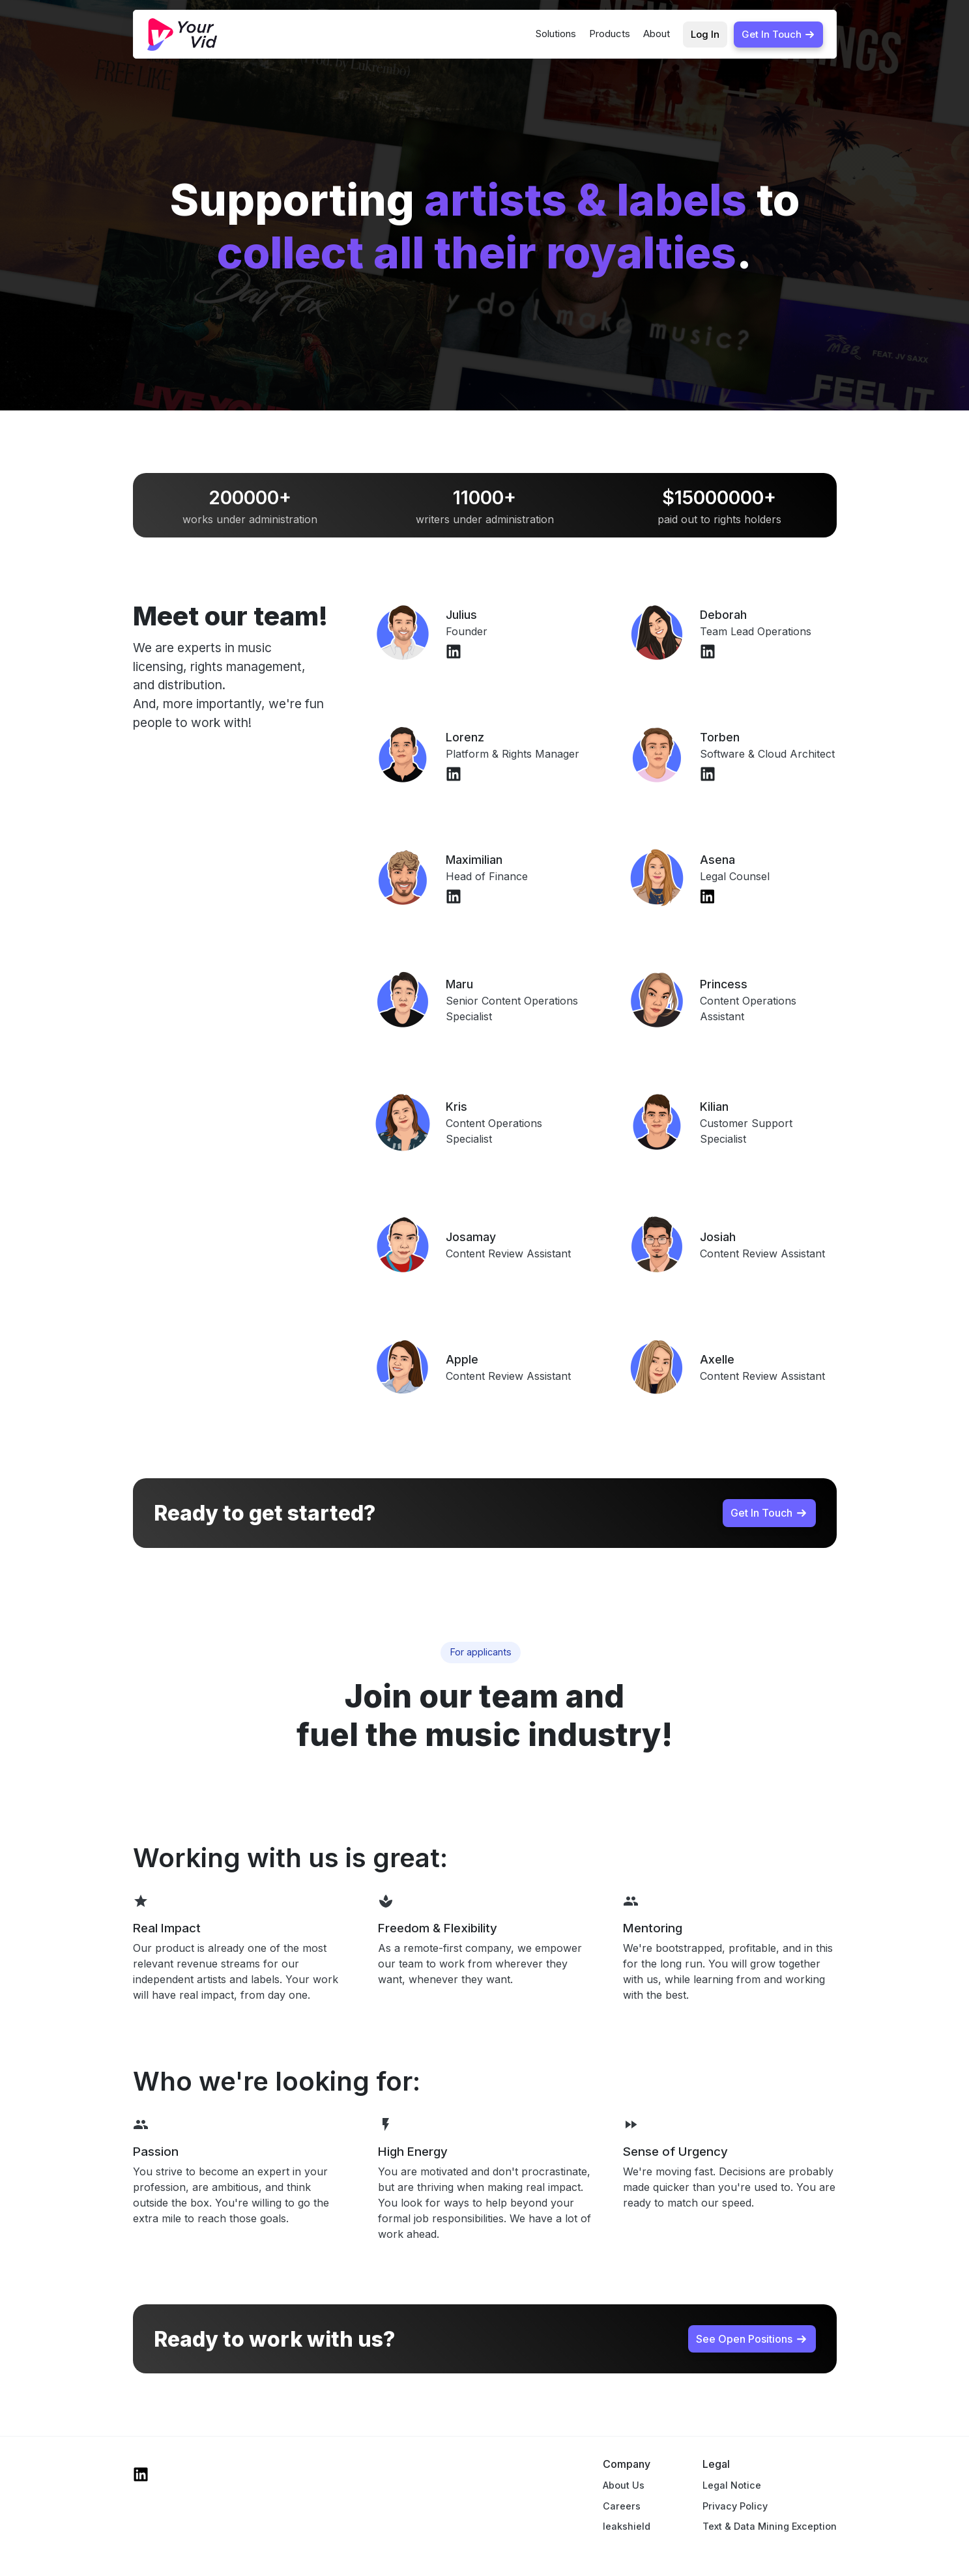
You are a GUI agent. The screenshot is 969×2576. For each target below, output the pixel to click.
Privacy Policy (735, 2506)
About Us (623, 2485)
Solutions (556, 33)
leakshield (626, 2526)
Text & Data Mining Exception (769, 2526)
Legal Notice (731, 2485)
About (656, 33)
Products (609, 33)
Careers (622, 2506)
